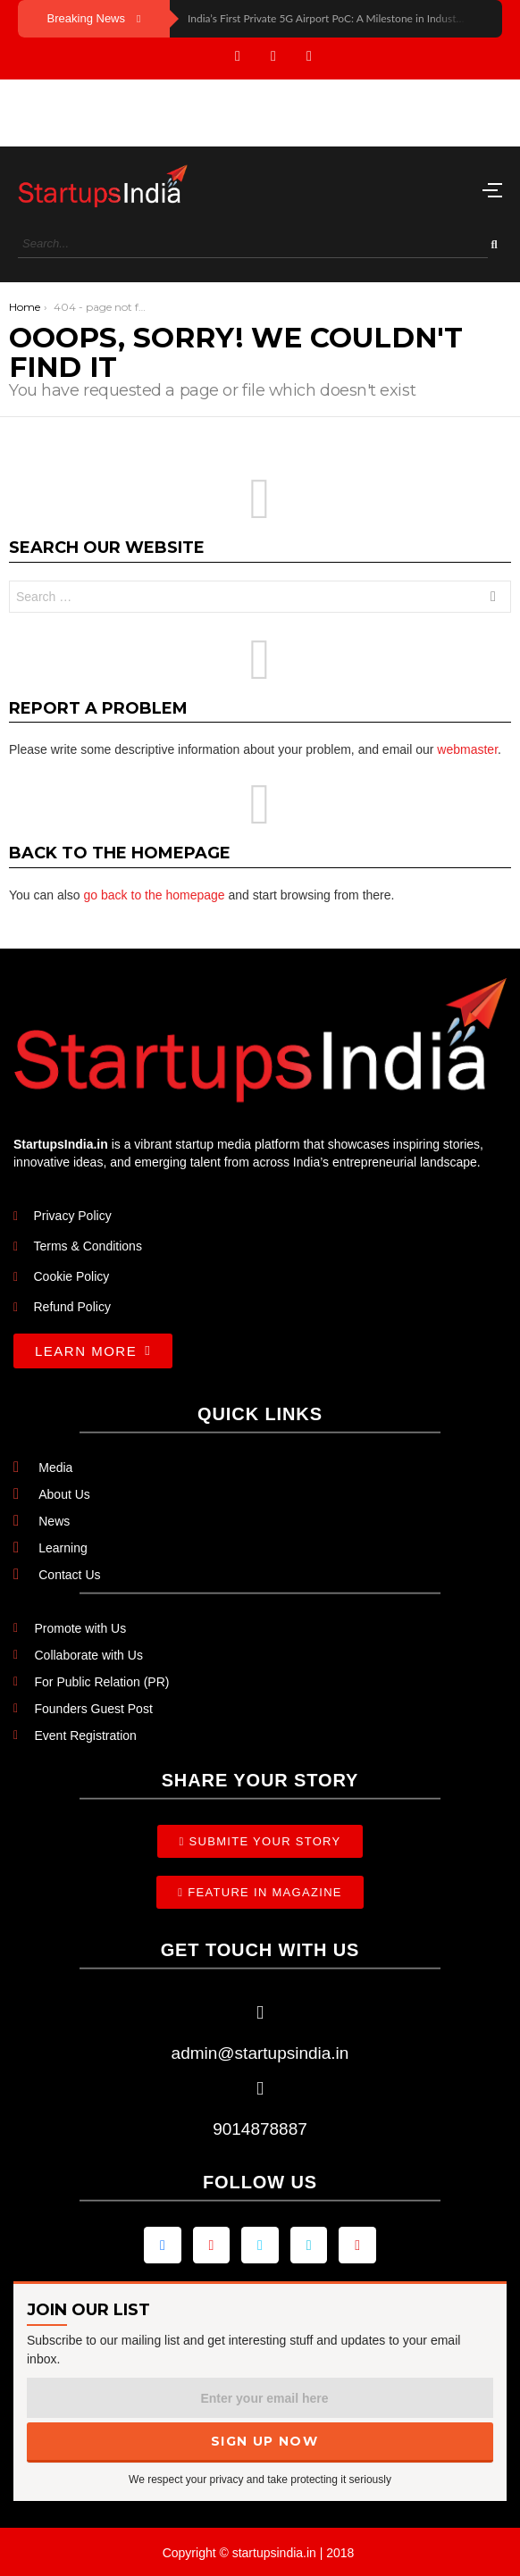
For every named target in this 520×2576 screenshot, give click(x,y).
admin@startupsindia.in (260, 2053)
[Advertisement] (143, 110)
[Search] (253, 244)
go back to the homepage (154, 895)
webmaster (467, 749)
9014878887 (260, 2129)
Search (493, 599)
